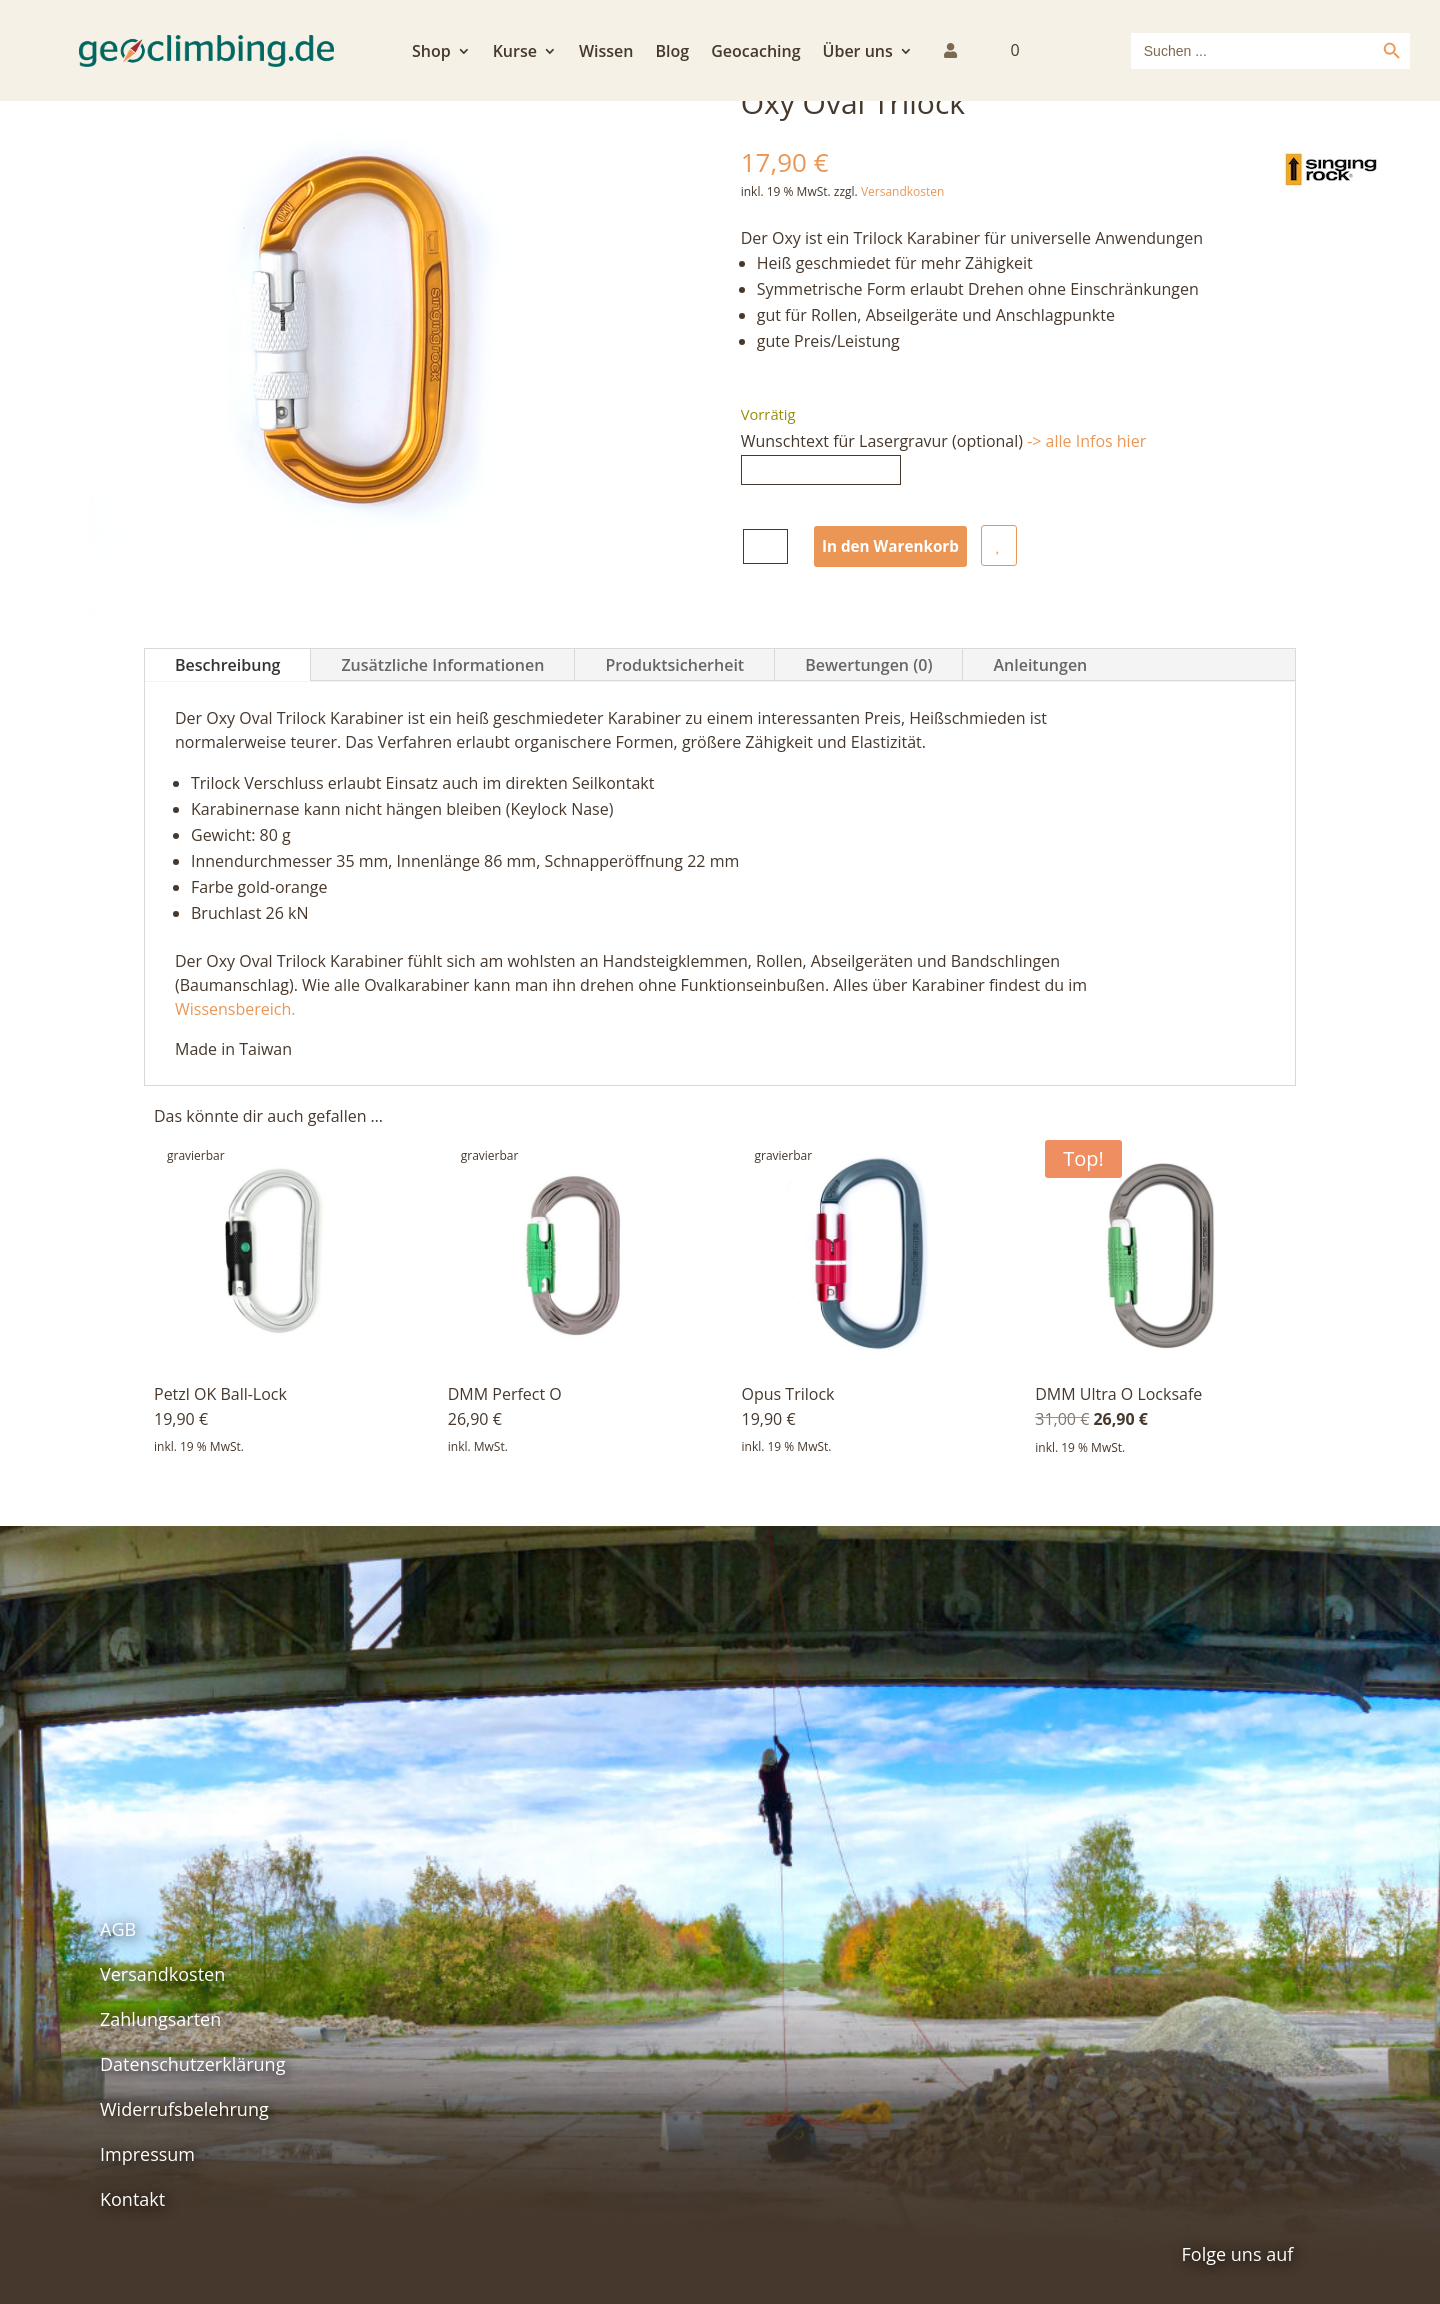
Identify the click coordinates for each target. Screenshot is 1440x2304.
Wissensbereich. (235, 1009)
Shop (431, 53)
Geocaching (755, 53)
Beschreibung (227, 665)
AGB (118, 1929)
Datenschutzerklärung (192, 2064)
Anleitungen (1040, 665)
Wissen (606, 53)
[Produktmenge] (765, 546)
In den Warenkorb (894, 546)
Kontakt (132, 2199)
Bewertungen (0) (868, 665)
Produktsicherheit (674, 665)
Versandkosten (903, 191)
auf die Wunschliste (1006, 545)
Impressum (147, 2154)
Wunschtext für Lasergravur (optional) (943, 441)
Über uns (858, 53)
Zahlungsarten (160, 2019)
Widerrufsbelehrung (184, 2109)
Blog (672, 53)
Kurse (515, 53)
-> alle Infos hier (1086, 441)
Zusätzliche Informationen (442, 665)
